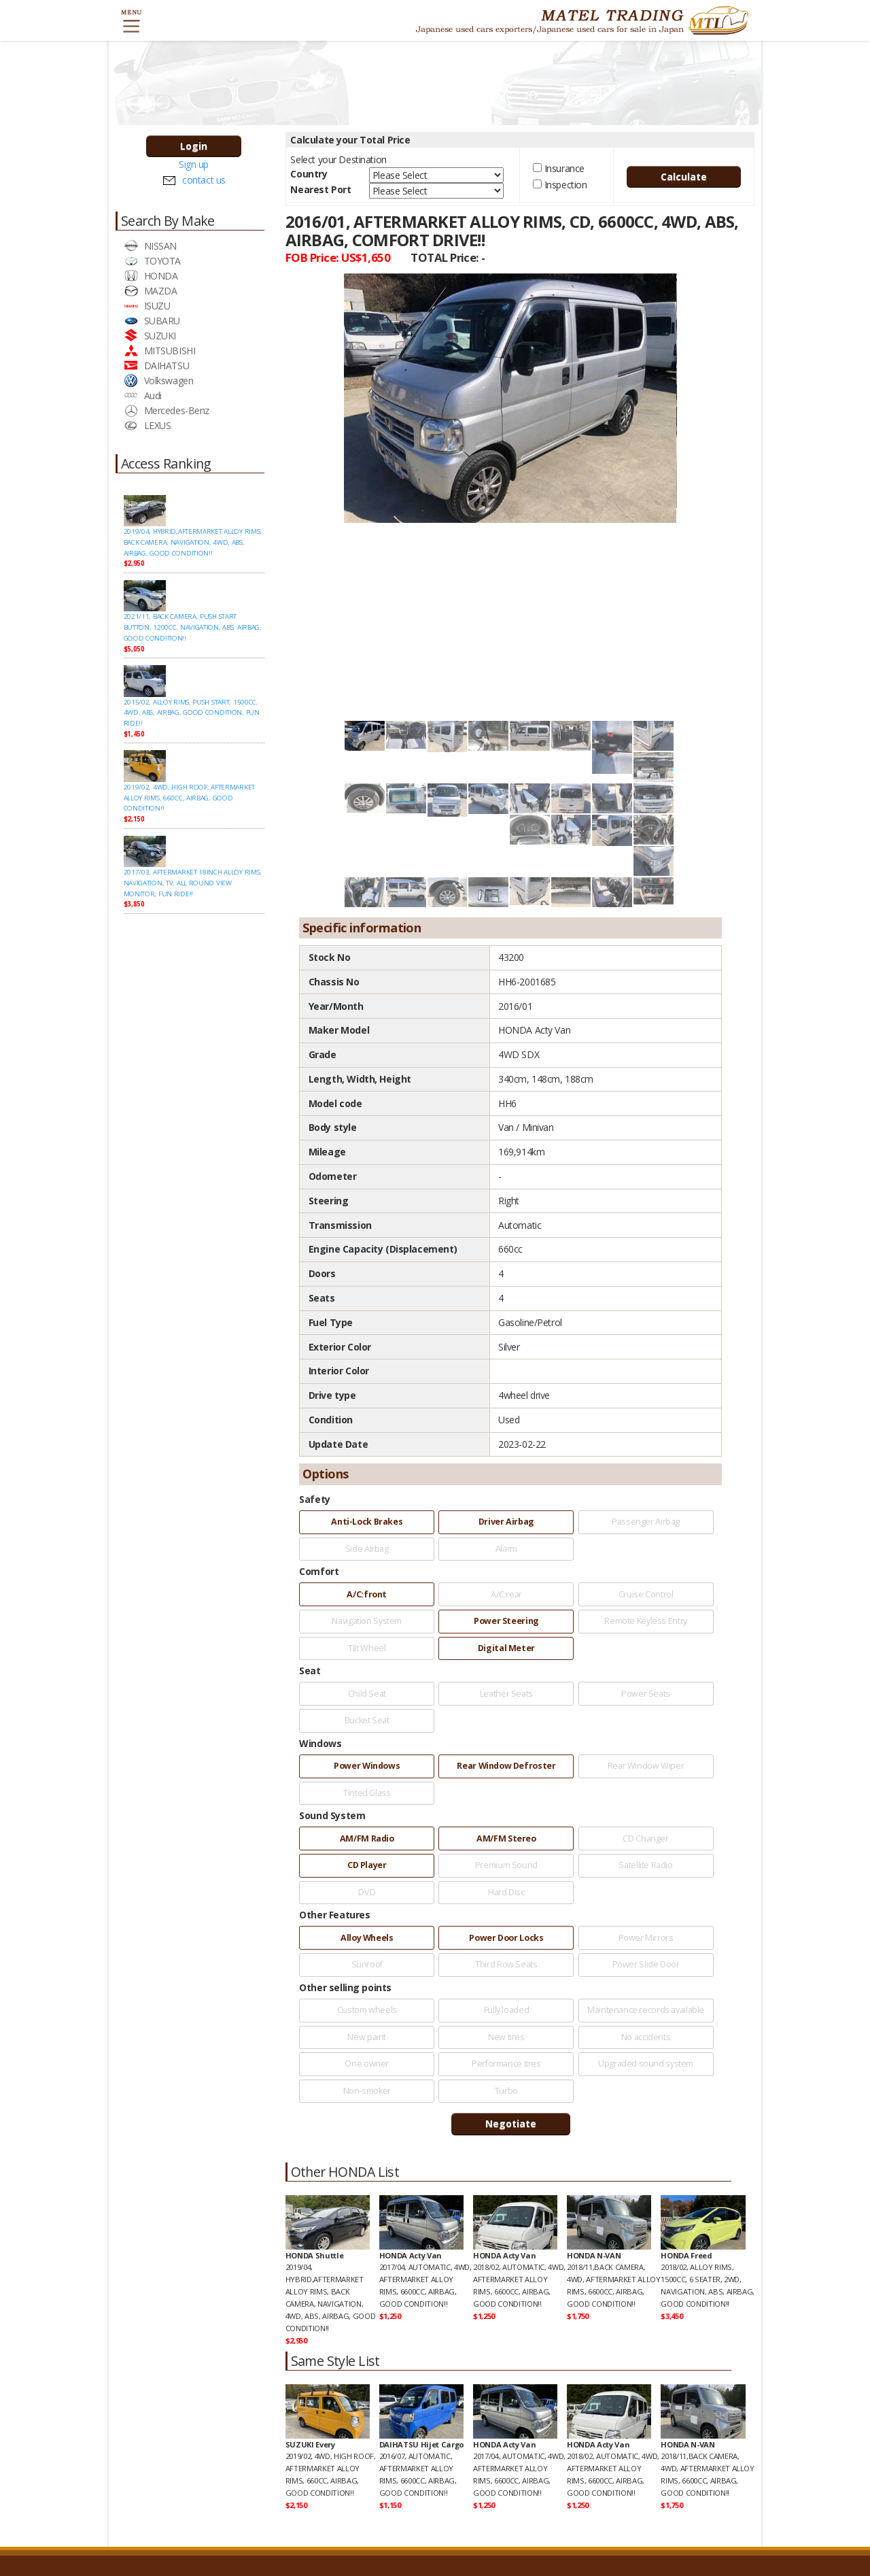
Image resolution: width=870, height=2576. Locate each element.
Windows (320, 1743)
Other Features (334, 1914)
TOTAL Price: (448, 257)
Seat (309, 1670)
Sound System (332, 1815)
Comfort (318, 1571)
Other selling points (345, 1987)
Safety (314, 1499)
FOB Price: (337, 257)
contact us (204, 179)
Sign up (194, 164)
